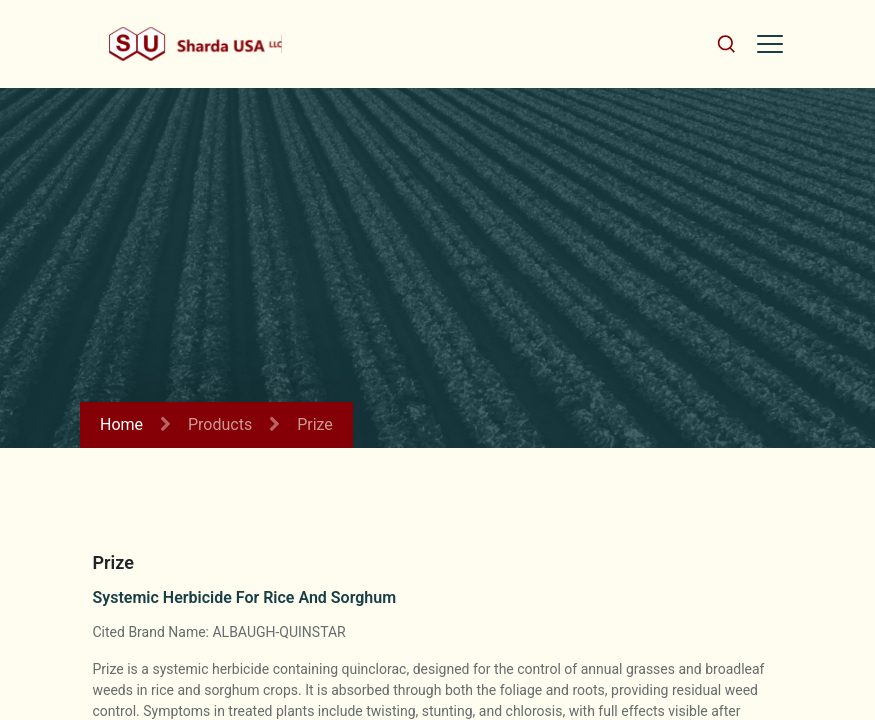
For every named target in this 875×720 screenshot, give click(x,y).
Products (220, 424)
